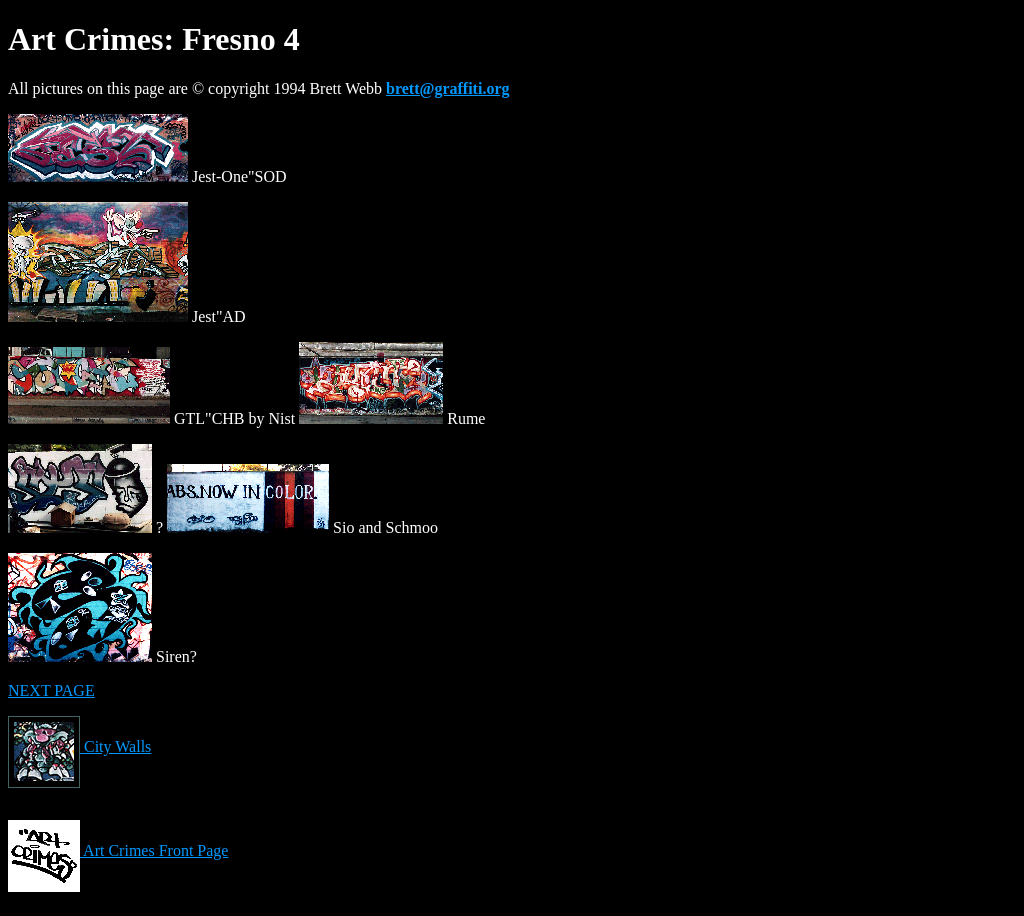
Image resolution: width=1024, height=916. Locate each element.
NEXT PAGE (51, 690)
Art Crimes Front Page (118, 850)
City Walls (79, 746)
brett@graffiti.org (447, 88)
